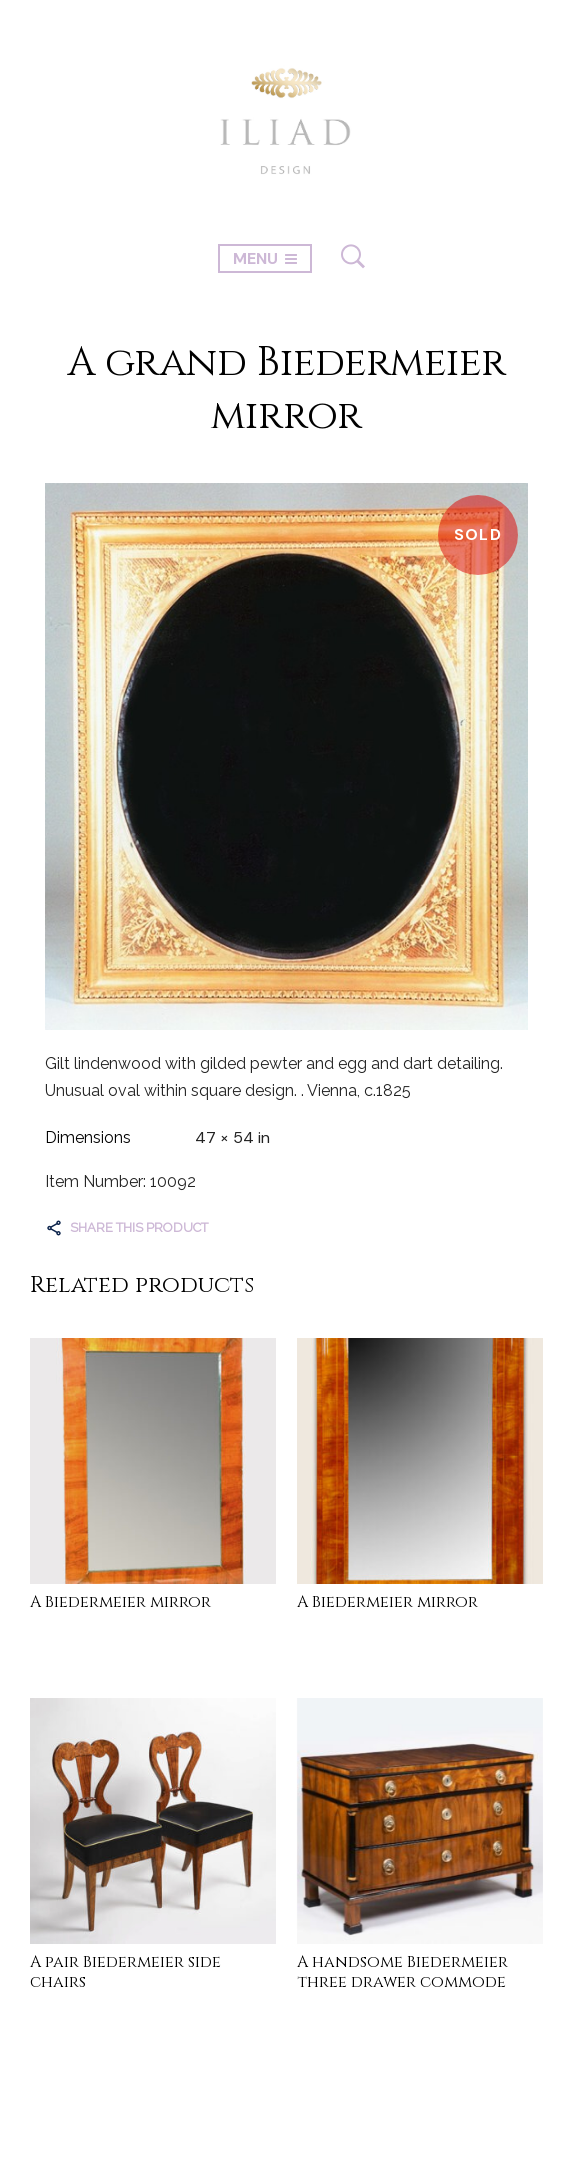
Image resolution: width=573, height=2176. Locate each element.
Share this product (139, 1227)
